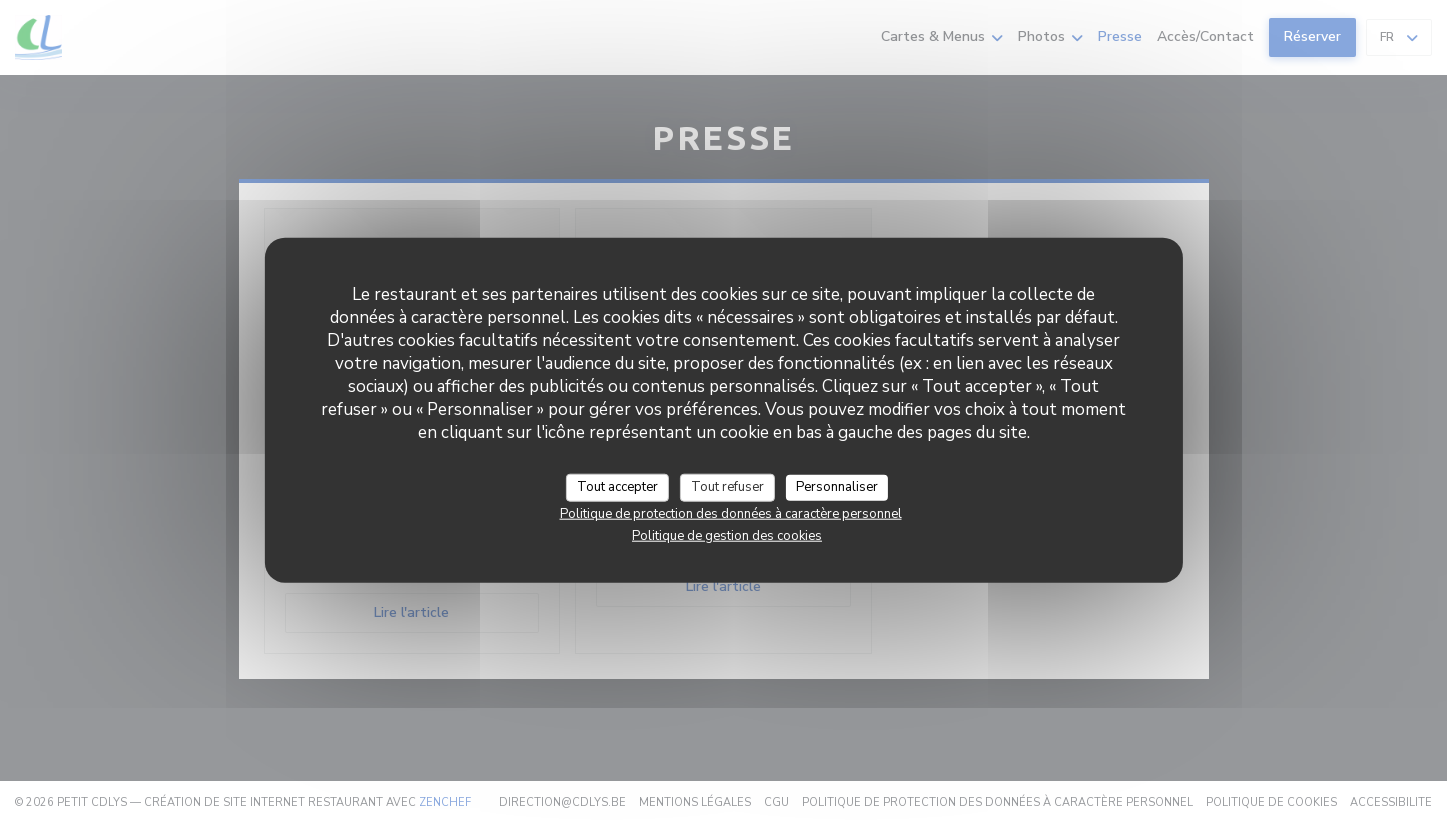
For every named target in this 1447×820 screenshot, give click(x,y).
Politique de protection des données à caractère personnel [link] (731, 513)
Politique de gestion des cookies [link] (727, 535)
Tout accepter (617, 487)
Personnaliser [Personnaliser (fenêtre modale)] (837, 487)
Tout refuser (727, 487)
